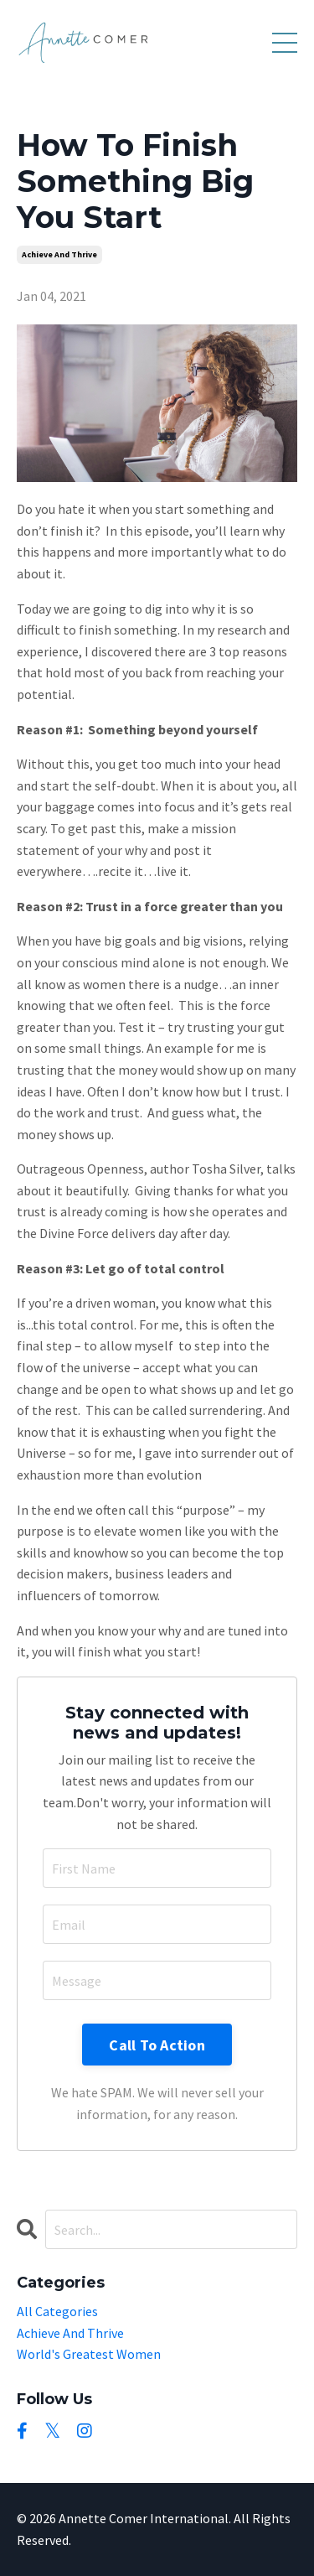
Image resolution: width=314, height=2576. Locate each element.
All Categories (57, 2311)
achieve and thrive (59, 254)
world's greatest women (89, 2353)
